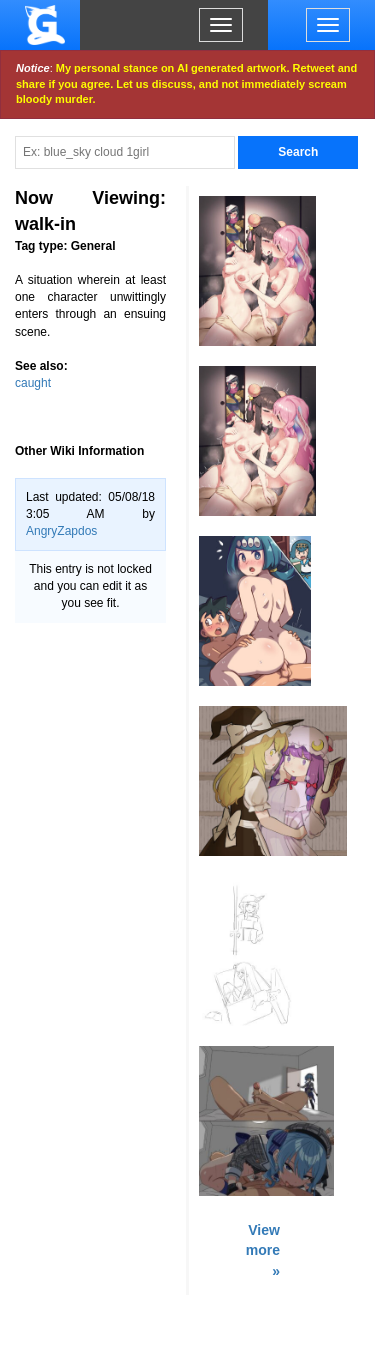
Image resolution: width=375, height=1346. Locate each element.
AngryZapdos (61, 531)
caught (33, 383)
